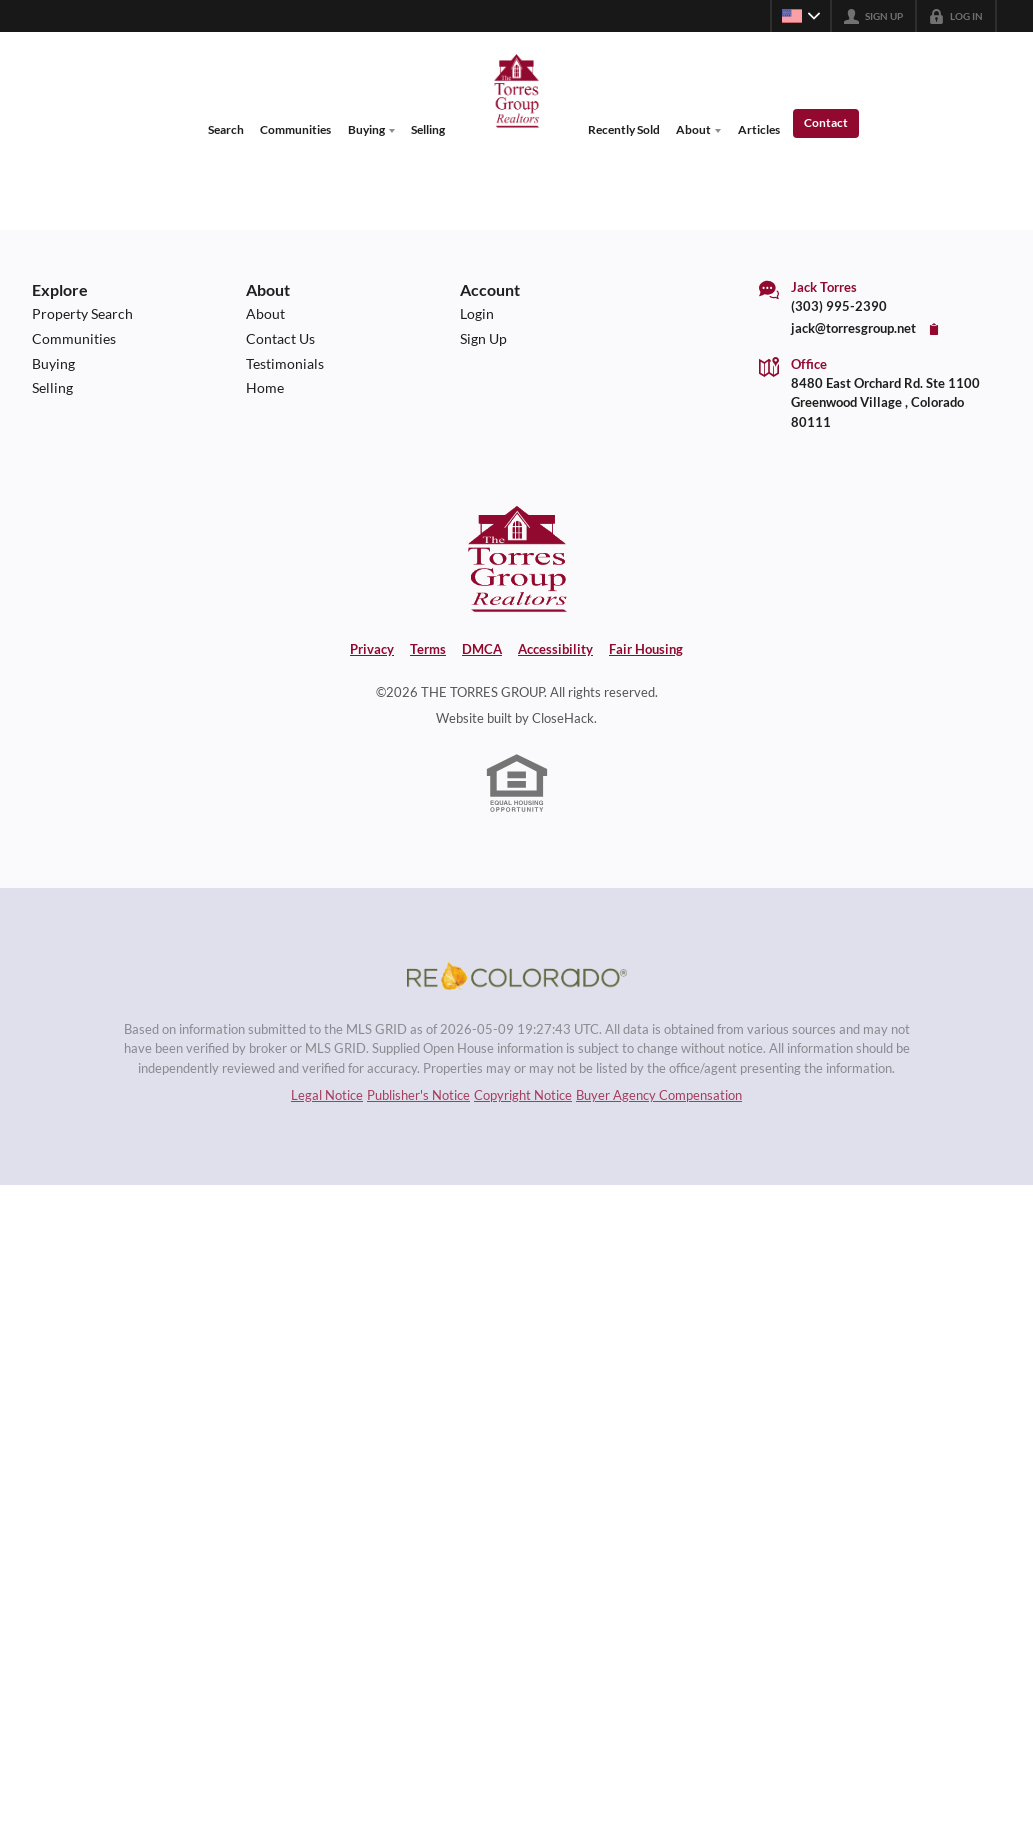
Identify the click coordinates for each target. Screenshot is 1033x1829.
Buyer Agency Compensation (659, 1099)
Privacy (372, 649)
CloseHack (563, 718)
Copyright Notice (523, 1099)
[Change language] (801, 16)
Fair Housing (646, 649)
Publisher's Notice (418, 1099)
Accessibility (555, 649)
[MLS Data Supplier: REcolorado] (517, 978)
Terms (428, 649)
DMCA (482, 649)
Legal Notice (327, 1099)
